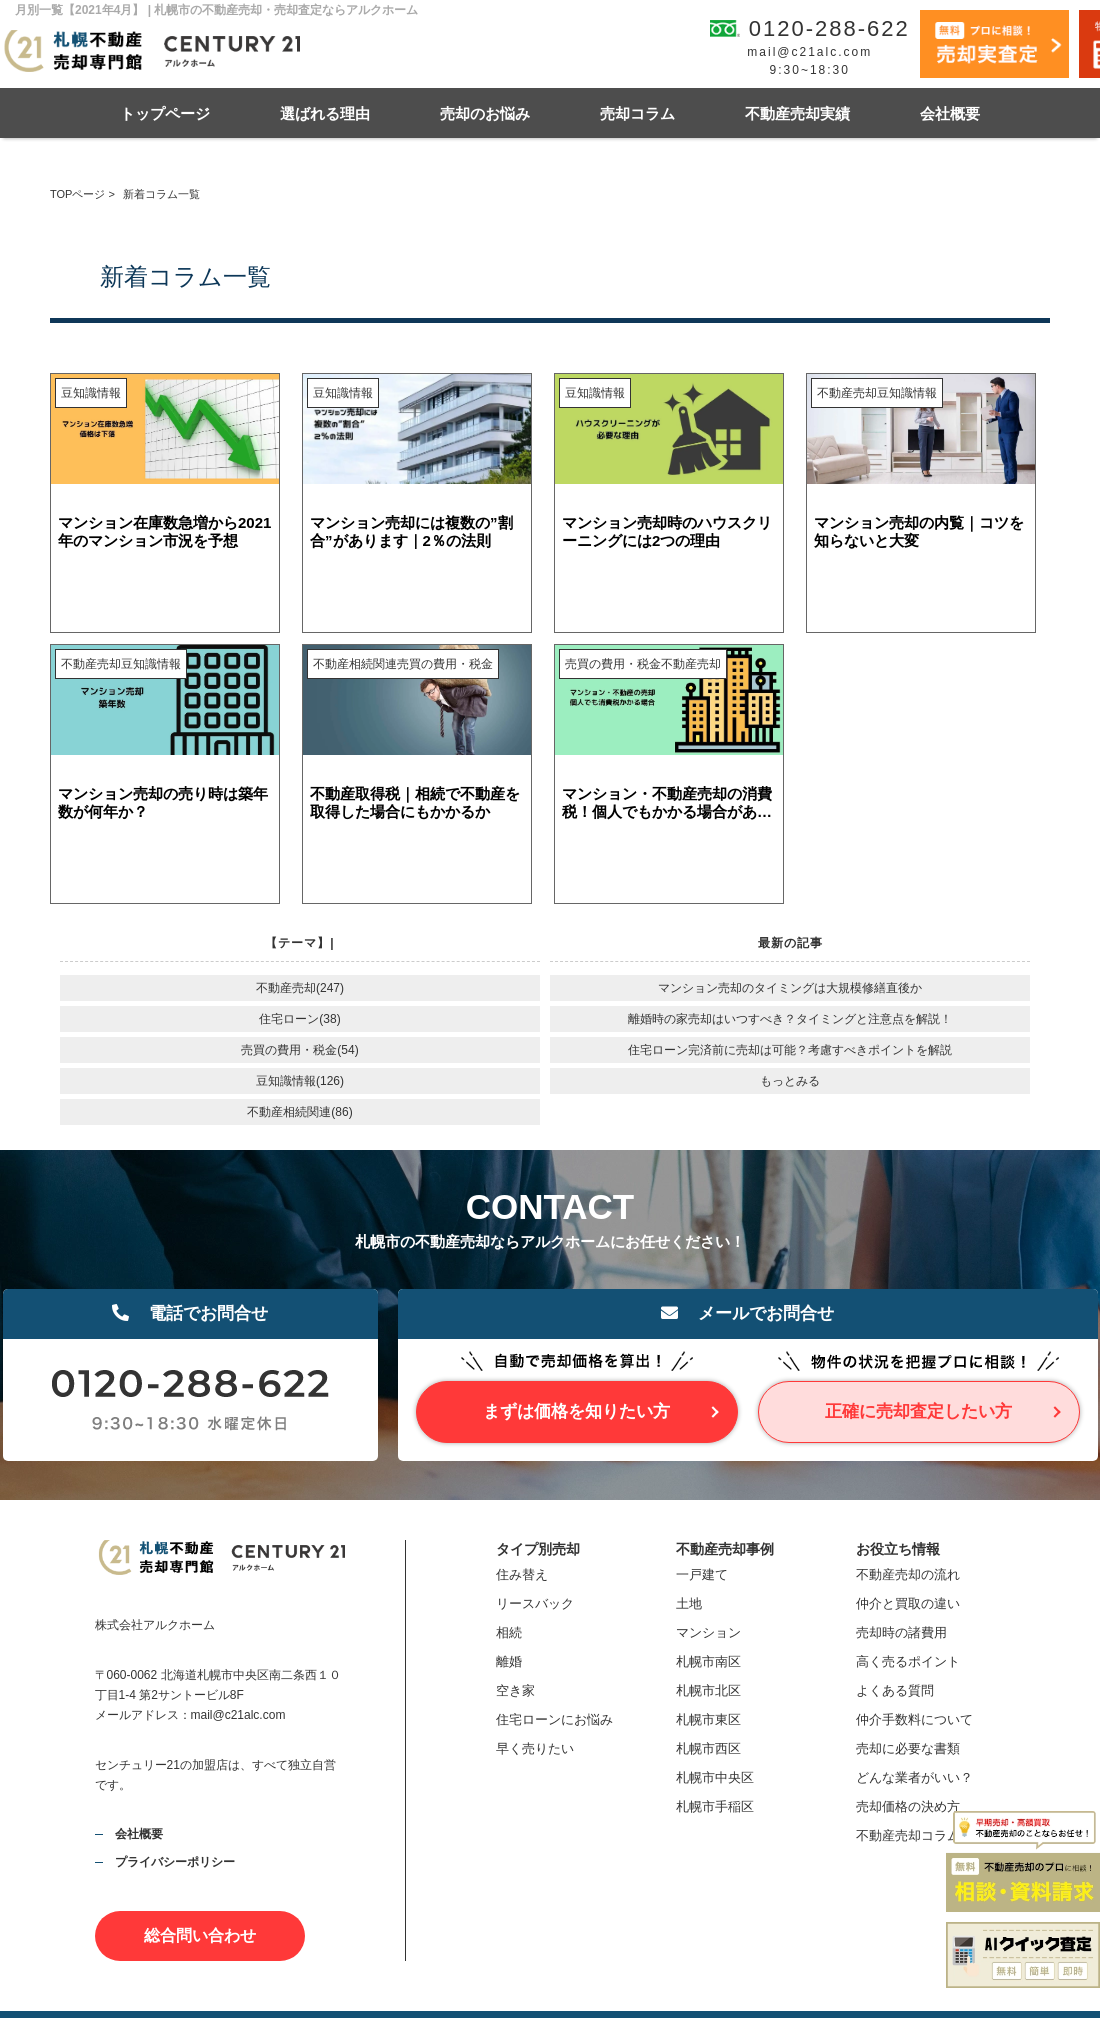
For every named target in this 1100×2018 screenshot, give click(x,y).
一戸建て (702, 1574)
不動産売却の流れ (908, 1574)
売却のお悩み (485, 113)
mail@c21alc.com (809, 52)
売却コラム (637, 113)
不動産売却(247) (300, 988)
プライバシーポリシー (175, 1862)
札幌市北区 (708, 1690)
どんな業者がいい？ (914, 1777)
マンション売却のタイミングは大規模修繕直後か (790, 988)
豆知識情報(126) (300, 1081)
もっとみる (790, 1081)
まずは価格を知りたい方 (576, 1411)
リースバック (535, 1603)
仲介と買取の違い (908, 1603)
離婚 (509, 1661)
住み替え (522, 1574)
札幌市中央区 (715, 1777)
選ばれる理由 (325, 113)
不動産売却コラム (908, 1835)
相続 (509, 1632)
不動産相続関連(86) (299, 1112)
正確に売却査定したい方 (918, 1411)
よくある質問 (895, 1690)
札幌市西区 (708, 1748)
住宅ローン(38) (299, 1019)
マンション (708, 1632)
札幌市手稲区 (715, 1806)
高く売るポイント (908, 1661)
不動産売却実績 (797, 113)
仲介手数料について (914, 1719)
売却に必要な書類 (908, 1748)
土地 (689, 1603)
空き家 (515, 1690)
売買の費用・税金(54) (299, 1050)
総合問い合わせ (200, 1935)
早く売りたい (535, 1748)
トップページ (165, 113)
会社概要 (950, 113)
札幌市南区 (708, 1661)
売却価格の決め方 (908, 1806)
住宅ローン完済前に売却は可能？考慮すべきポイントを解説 (790, 1050)
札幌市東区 (708, 1719)
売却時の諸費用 (901, 1632)
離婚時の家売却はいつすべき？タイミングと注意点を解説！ (790, 1019)
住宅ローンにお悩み (554, 1719)
